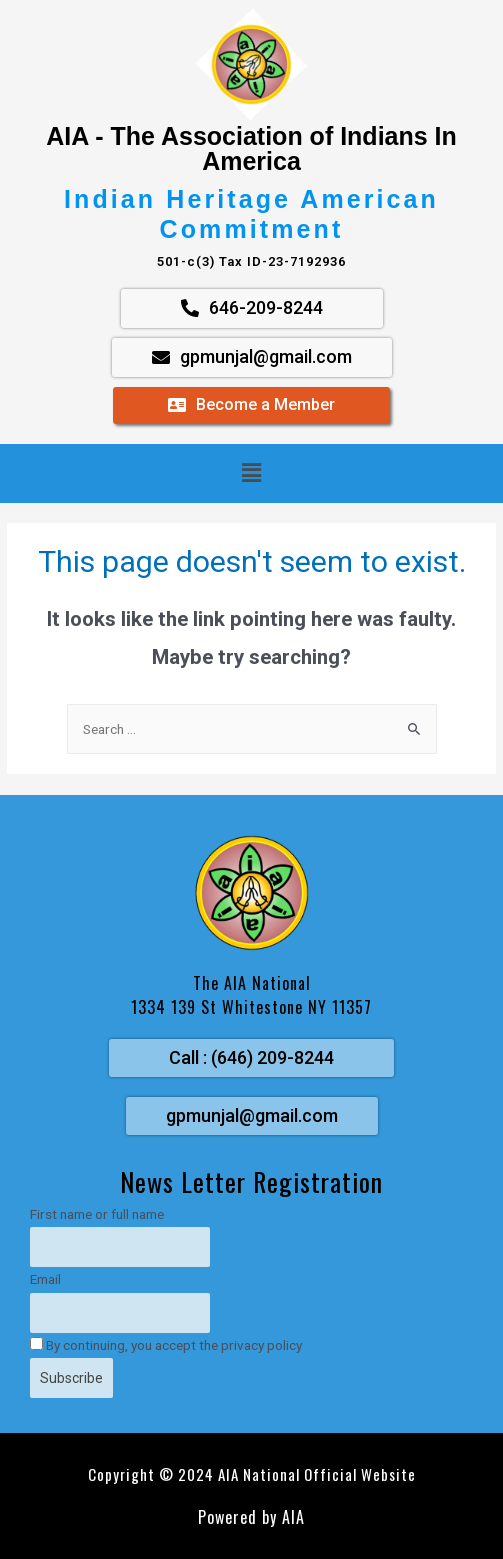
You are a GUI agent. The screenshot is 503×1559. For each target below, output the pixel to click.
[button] (251, 473)
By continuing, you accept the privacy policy (166, 1345)
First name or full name (97, 1214)
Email (45, 1279)
